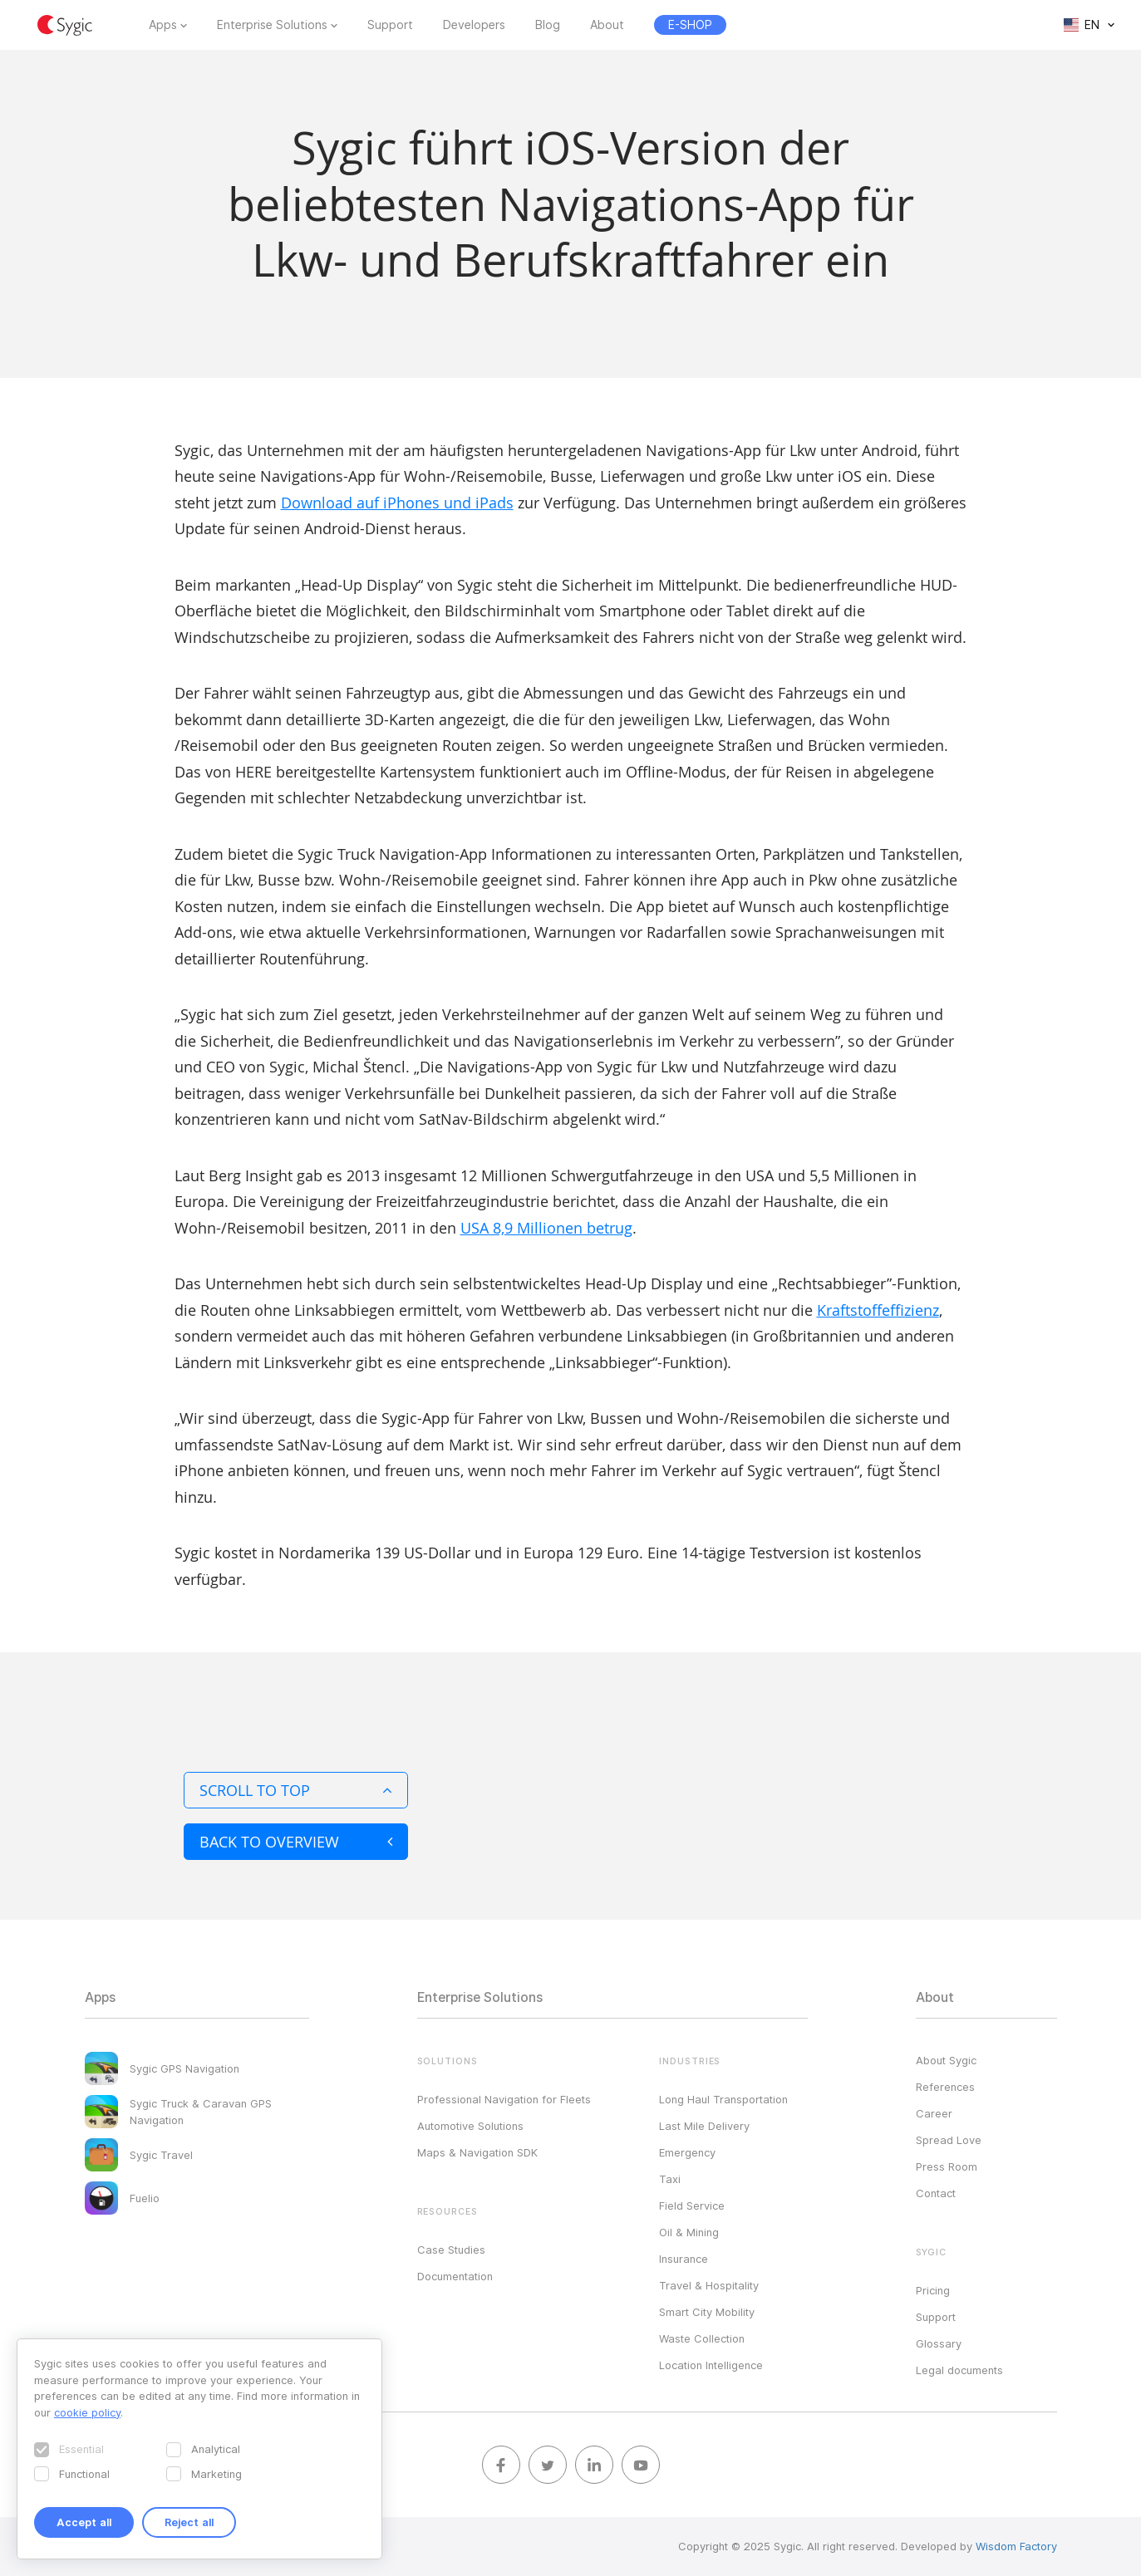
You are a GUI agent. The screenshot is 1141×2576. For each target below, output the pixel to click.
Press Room (946, 2166)
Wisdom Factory (1016, 2546)
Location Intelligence (711, 2365)
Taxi (670, 2179)
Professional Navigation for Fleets (504, 2099)
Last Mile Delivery (704, 2125)
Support (390, 25)
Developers (474, 25)
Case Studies (451, 2249)
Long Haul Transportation (723, 2099)
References (945, 2086)
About (607, 25)
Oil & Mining (689, 2232)
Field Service (692, 2205)
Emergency (687, 2152)
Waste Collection (702, 2338)
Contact (936, 2193)
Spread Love (948, 2140)
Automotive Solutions (470, 2125)
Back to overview (295, 1842)
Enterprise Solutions (272, 25)
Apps (163, 25)
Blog (547, 25)
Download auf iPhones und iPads (397, 503)
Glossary (938, 2343)
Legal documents (959, 2370)
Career (934, 2113)
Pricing (933, 2290)
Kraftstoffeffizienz (878, 1310)
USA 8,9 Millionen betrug (546, 1228)
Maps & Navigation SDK (477, 2152)
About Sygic (946, 2060)
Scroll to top (295, 1790)
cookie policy (87, 2412)
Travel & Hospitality (709, 2285)
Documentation (455, 2276)
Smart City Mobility (707, 2311)
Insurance (683, 2258)
